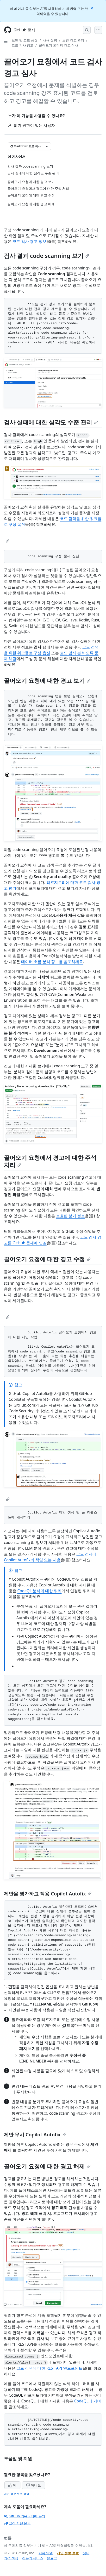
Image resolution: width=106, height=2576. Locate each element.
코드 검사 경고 (22, 45)
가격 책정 (11, 2558)
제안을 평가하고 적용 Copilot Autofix (48, 1893)
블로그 (52, 2558)
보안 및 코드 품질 (25, 40)
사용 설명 (50, 40)
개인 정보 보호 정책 (16, 2494)
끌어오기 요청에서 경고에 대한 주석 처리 (50, 1161)
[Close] (92, 8)
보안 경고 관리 (73, 40)
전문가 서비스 (32, 2558)
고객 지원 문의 (17, 2523)
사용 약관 (46, 2553)
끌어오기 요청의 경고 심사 (58, 45)
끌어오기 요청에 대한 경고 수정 (47, 1259)
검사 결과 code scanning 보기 (46, 256)
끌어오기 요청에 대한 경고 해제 (47, 2166)
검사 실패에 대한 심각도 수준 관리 (51, 422)
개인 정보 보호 (68, 2553)
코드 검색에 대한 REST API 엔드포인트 (49, 2368)
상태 (86, 2553)
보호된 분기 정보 (70, 1215)
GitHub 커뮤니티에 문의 (24, 2516)
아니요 (33, 2485)
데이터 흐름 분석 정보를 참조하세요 (52, 961)
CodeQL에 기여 (87, 2401)
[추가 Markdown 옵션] (47, 146)
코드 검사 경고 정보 (29, 241)
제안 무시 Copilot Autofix (35, 2134)
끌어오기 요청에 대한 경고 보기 (47, 680)
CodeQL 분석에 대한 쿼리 (39, 1590)
